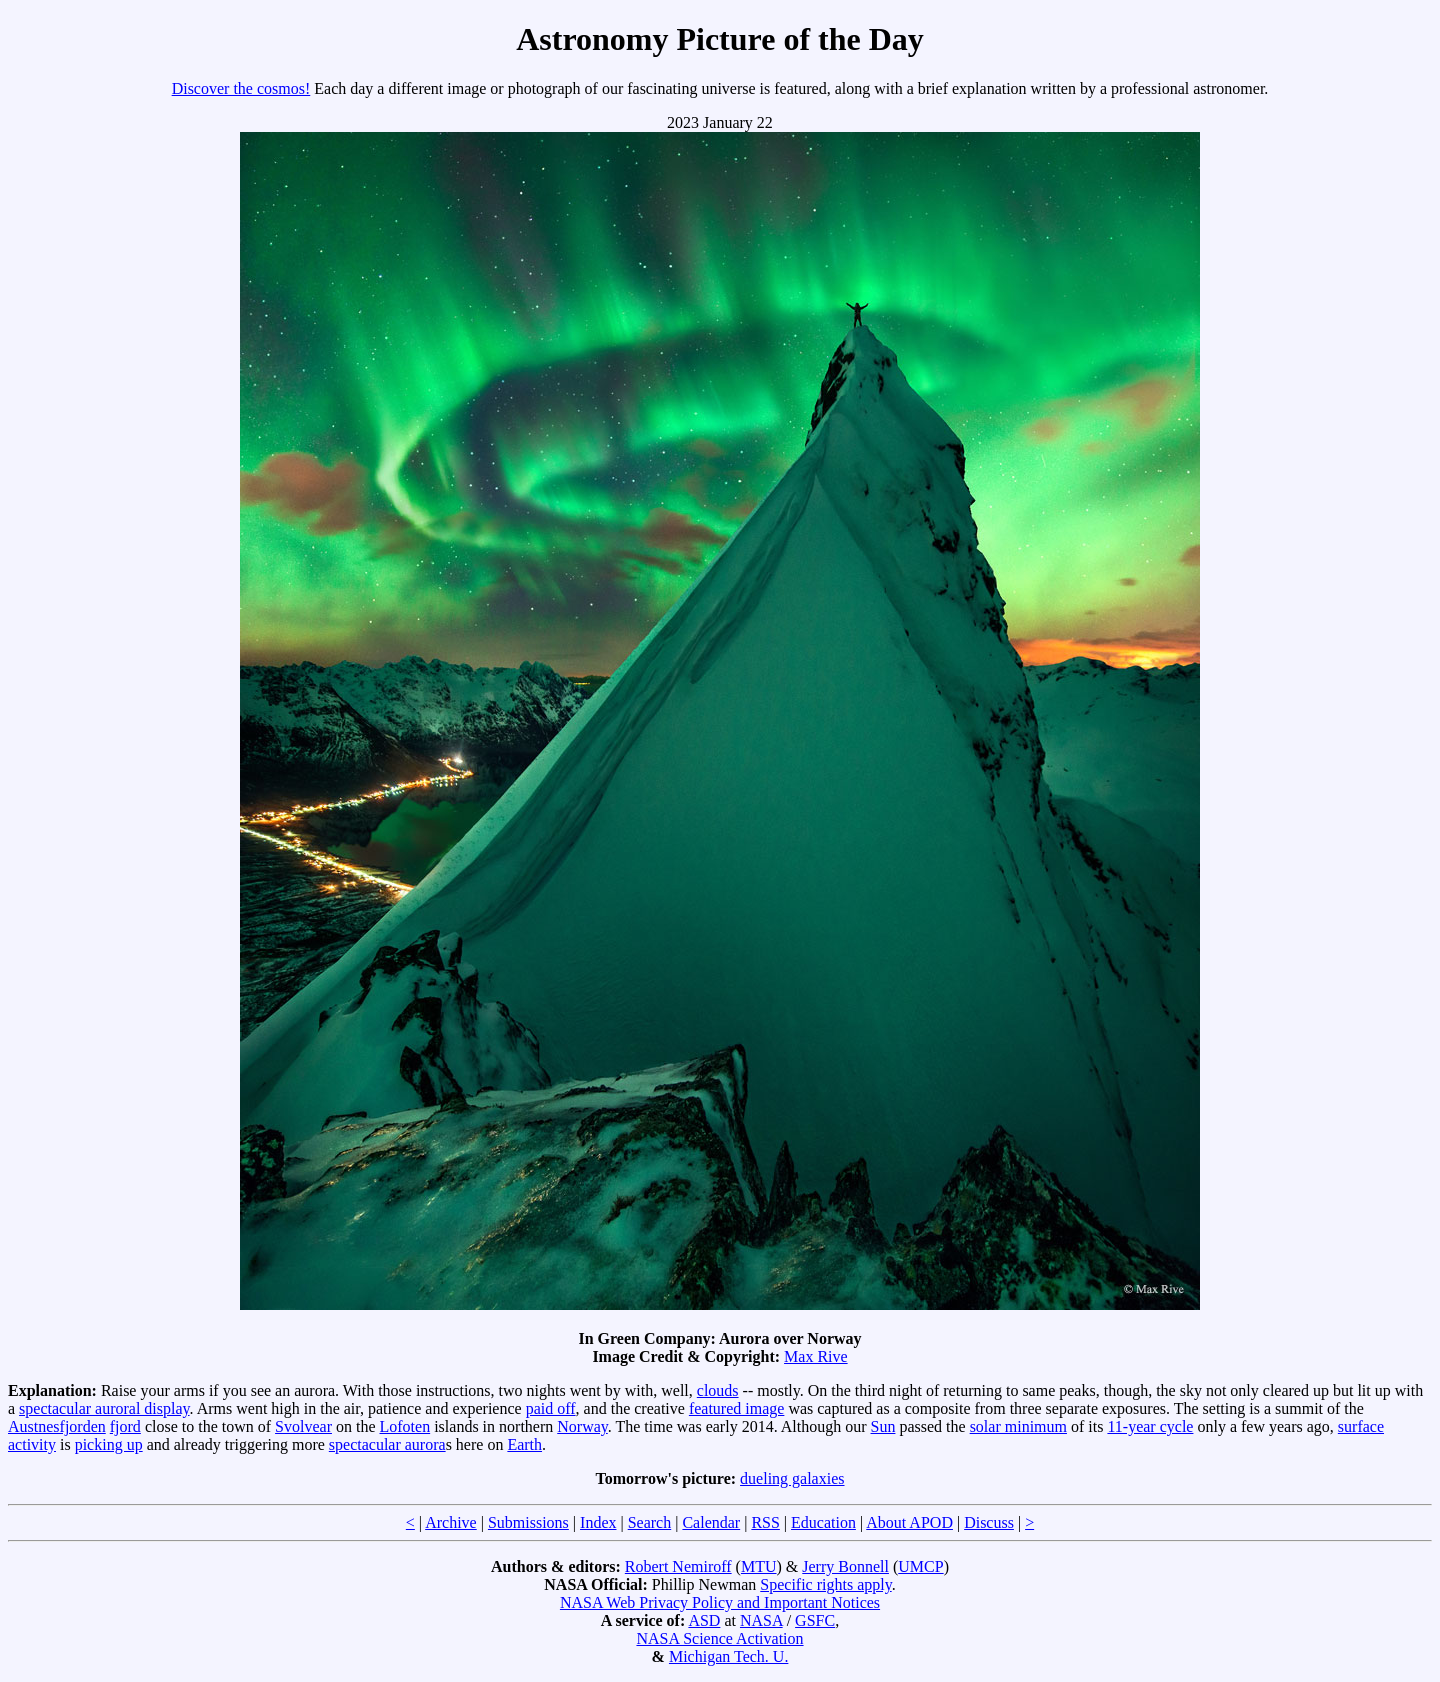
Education (823, 1522)
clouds (718, 1390)
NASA (761, 1620)
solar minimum (1018, 1426)
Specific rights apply (825, 1584)
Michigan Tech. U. (728, 1656)
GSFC (815, 1620)
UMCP (920, 1566)
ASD (704, 1620)
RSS (765, 1522)
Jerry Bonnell (845, 1566)
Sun (883, 1426)
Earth (524, 1444)
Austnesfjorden (57, 1426)
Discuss (989, 1522)
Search (650, 1522)
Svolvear (303, 1426)
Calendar (711, 1522)
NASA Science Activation (719, 1638)
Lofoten (405, 1426)
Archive (451, 1522)
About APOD (909, 1522)
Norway (582, 1426)
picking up (109, 1444)
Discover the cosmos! (241, 88)
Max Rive (816, 1356)
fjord (125, 1426)
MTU (759, 1566)
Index (598, 1522)
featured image (737, 1408)
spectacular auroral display (104, 1408)
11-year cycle (1150, 1426)
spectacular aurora (387, 1444)
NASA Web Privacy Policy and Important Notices (720, 1602)
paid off (551, 1408)
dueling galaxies (792, 1478)
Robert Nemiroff (678, 1566)
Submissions (528, 1522)
